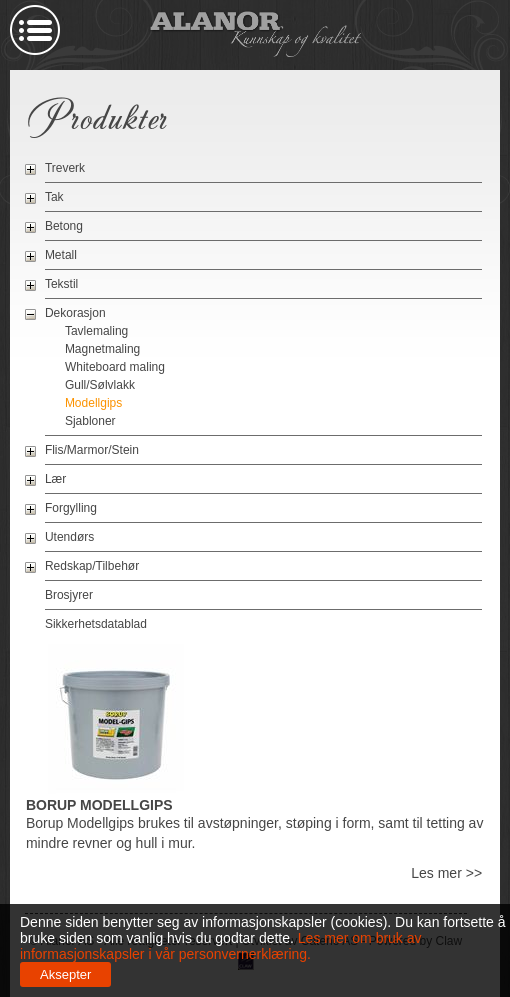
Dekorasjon (75, 313)
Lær (55, 479)
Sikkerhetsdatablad (96, 624)
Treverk (65, 168)
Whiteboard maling (115, 367)
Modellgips (93, 403)
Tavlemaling (96, 331)
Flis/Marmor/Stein (92, 450)
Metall (61, 255)
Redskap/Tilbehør (92, 566)
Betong (64, 226)
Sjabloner (90, 421)
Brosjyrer (69, 595)
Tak (54, 197)
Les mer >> (446, 873)
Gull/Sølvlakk (100, 385)
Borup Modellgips (99, 805)
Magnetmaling (102, 349)
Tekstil (61, 284)
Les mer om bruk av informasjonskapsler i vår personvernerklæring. (221, 946)
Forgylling (71, 508)
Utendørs (69, 537)
